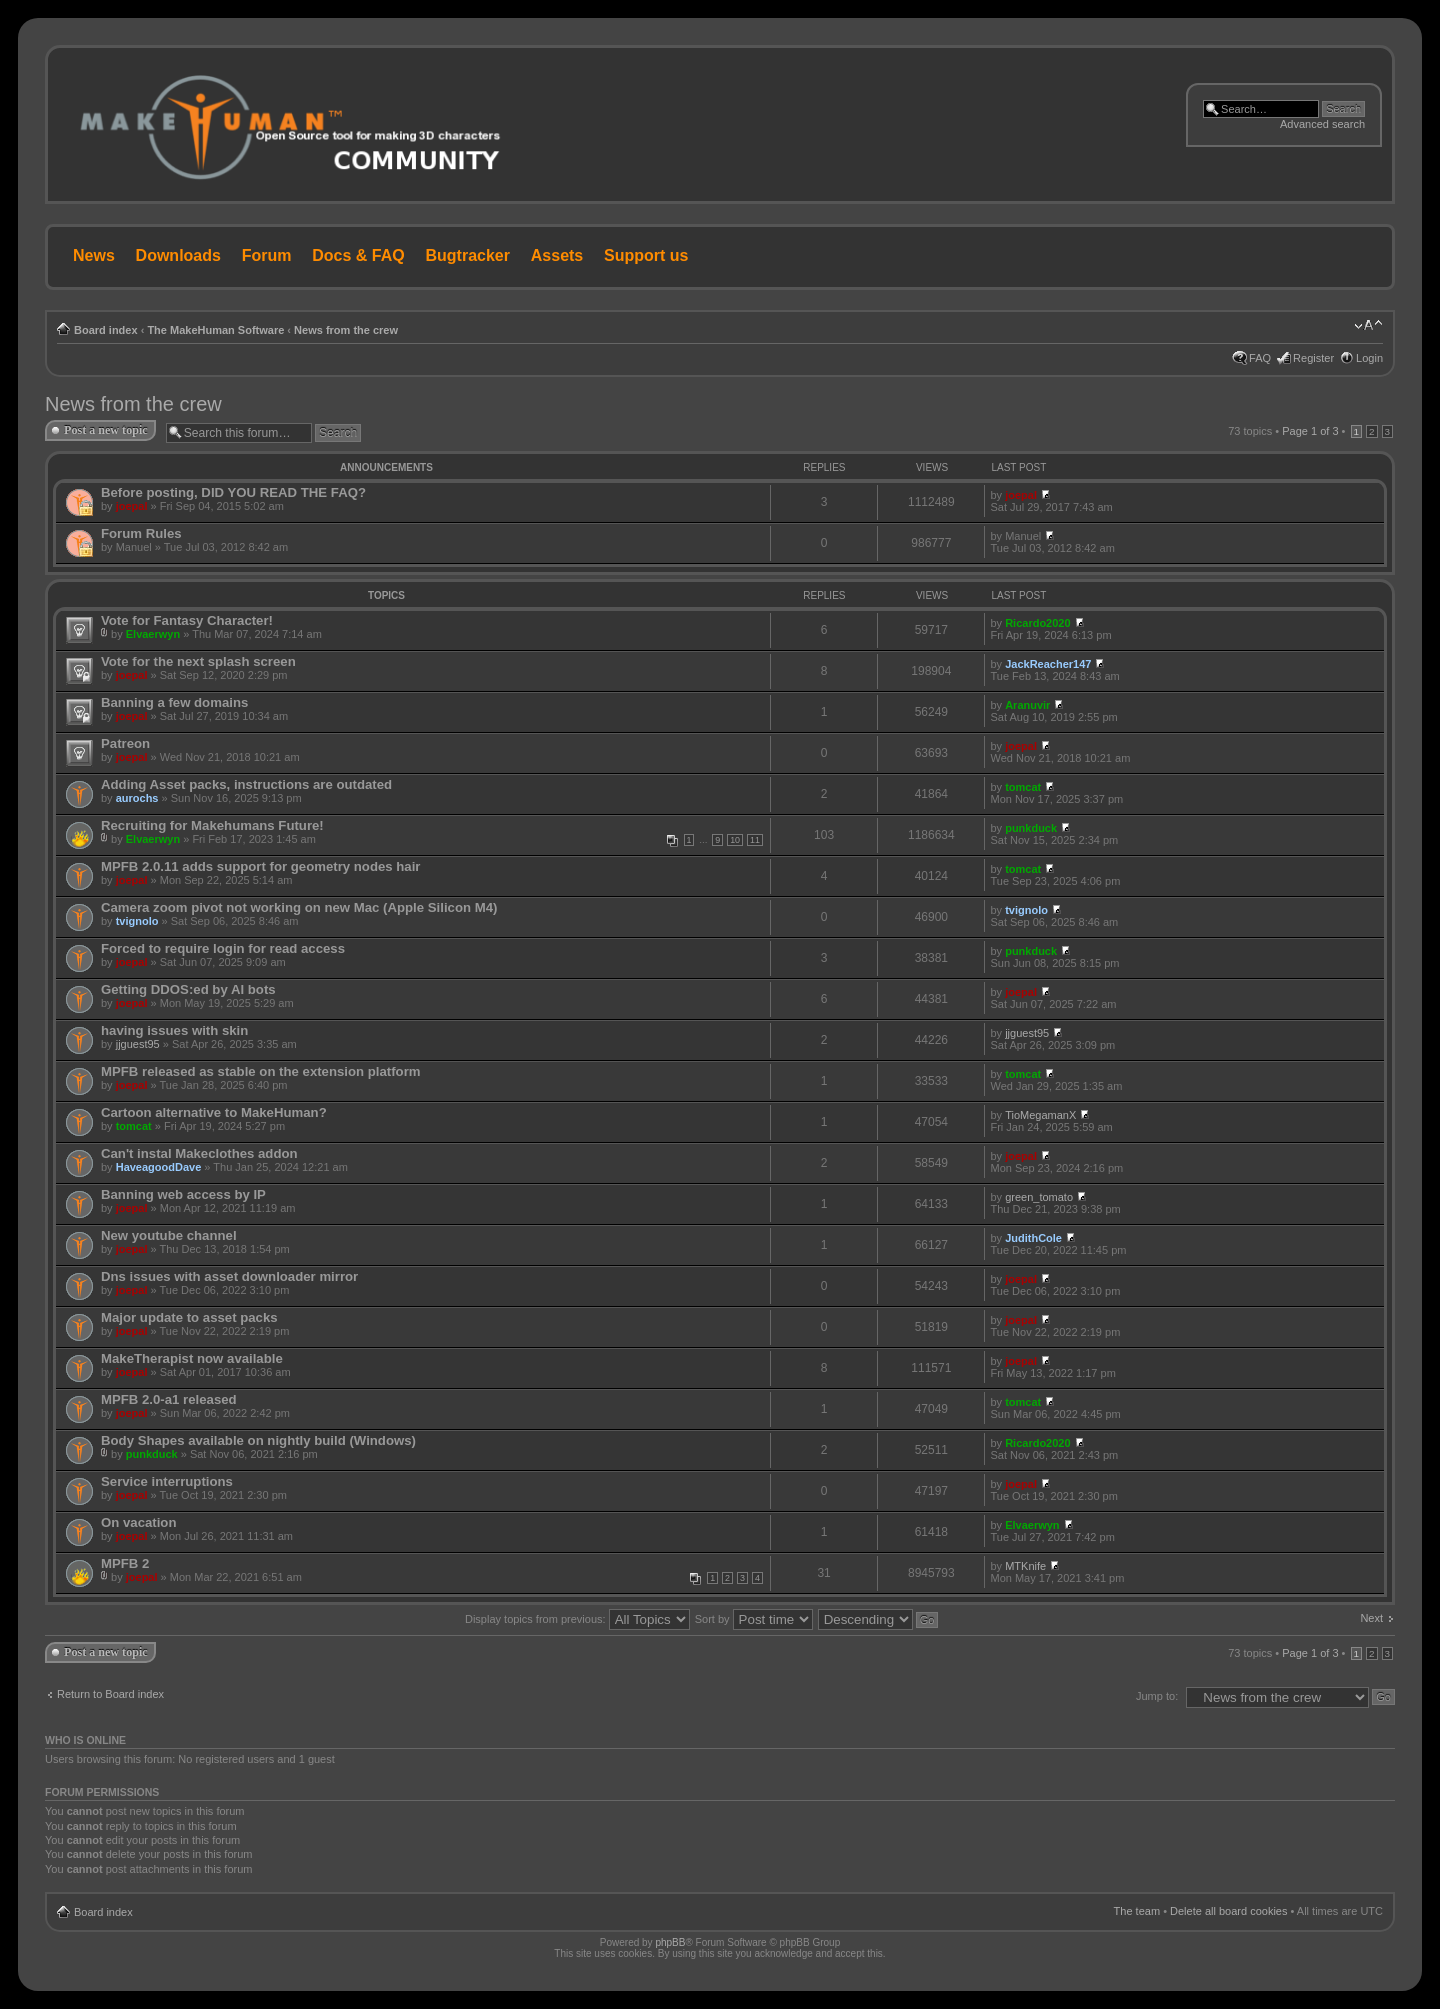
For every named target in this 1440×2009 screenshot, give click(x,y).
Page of (1310, 431)
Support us (646, 255)
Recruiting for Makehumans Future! (212, 825)
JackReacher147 (1048, 664)
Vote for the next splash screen (198, 661)
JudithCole (1033, 1238)
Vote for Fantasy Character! (187, 620)
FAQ (1260, 358)
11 (755, 840)
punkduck (1031, 828)
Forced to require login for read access (223, 948)
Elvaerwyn (153, 634)
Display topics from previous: (577, 1619)
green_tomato (1039, 1197)
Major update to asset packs (189, 1317)
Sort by (754, 1619)
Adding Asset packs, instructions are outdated (246, 784)
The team (1137, 1911)
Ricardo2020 (1037, 623)
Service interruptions (167, 1481)
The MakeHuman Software (215, 330)
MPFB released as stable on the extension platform (261, 1071)
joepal (132, 506)
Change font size (1368, 326)
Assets (557, 255)
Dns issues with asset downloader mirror (229, 1276)
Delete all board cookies (1228, 1911)
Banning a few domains (174, 702)
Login (1369, 358)
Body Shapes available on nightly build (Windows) (258, 1440)
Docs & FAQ (358, 255)
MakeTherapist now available (192, 1358)
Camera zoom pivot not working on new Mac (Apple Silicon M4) (299, 907)
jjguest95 (138, 1044)
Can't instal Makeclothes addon (199, 1153)
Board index (106, 330)
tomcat (1023, 787)
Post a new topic (106, 430)
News (94, 255)
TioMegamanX (1040, 1115)
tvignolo (137, 921)
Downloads (178, 255)
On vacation (138, 1522)
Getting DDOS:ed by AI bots (188, 989)
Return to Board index (110, 1694)
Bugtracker (468, 255)
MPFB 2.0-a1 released (169, 1399)
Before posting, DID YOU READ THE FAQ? (233, 492)
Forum (267, 255)
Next (1371, 1618)
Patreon (125, 743)
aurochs (137, 798)
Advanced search (1322, 124)
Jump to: (1157, 1696)
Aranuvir (1027, 705)
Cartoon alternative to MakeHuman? (214, 1112)
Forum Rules (141, 533)
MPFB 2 (125, 1563)
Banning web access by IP (183, 1194)
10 (735, 840)
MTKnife (1025, 1566)
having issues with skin (174, 1030)
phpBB (670, 1942)
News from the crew (346, 330)
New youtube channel (169, 1235)
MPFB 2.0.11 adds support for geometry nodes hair (261, 866)
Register (1313, 358)
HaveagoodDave (159, 1167)
